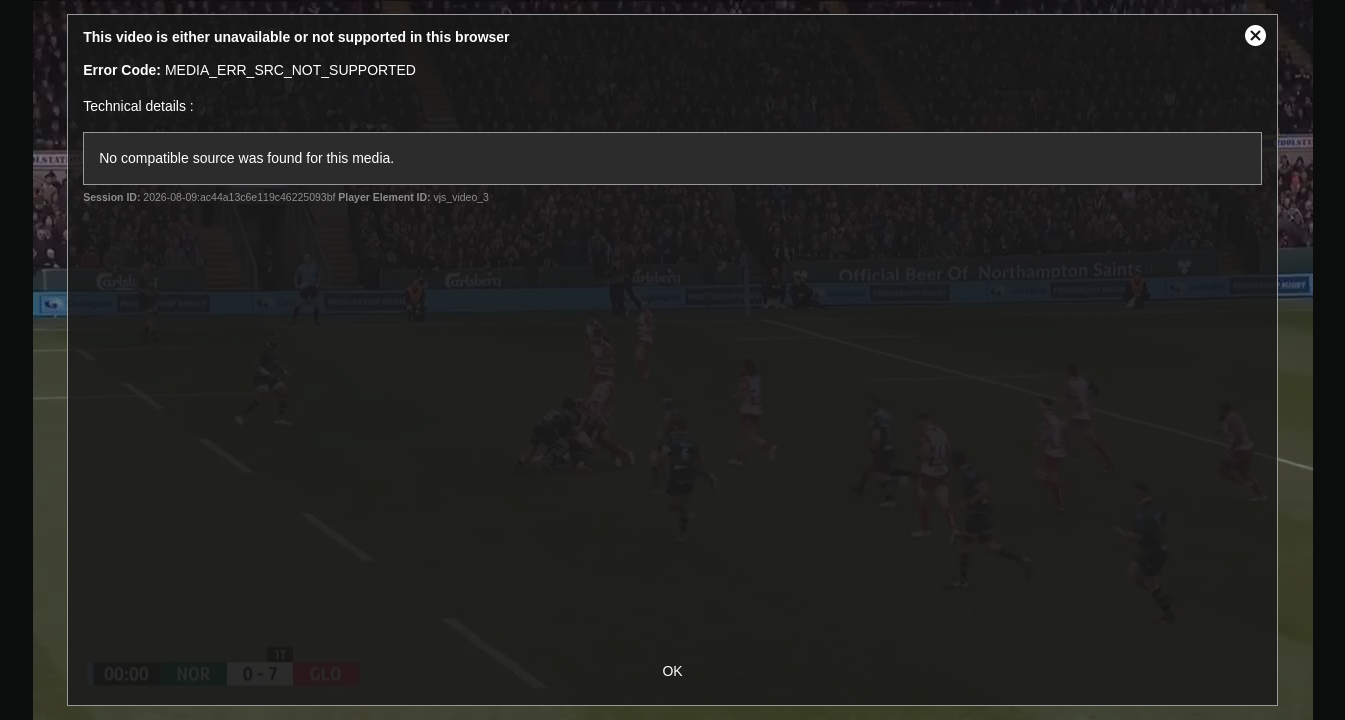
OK (672, 671)
